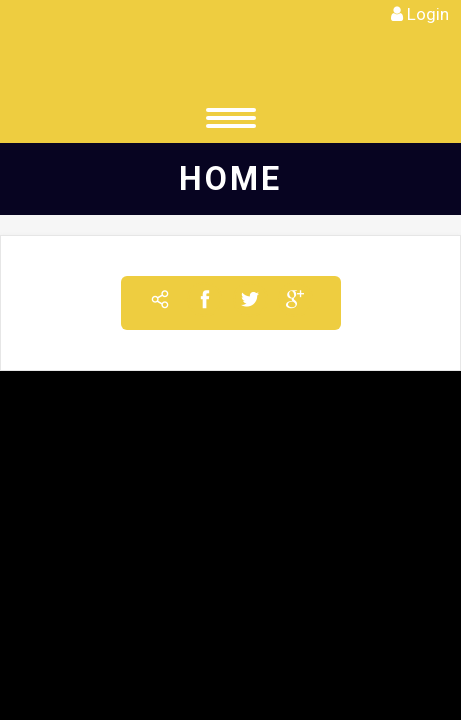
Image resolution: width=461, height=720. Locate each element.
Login (428, 14)
